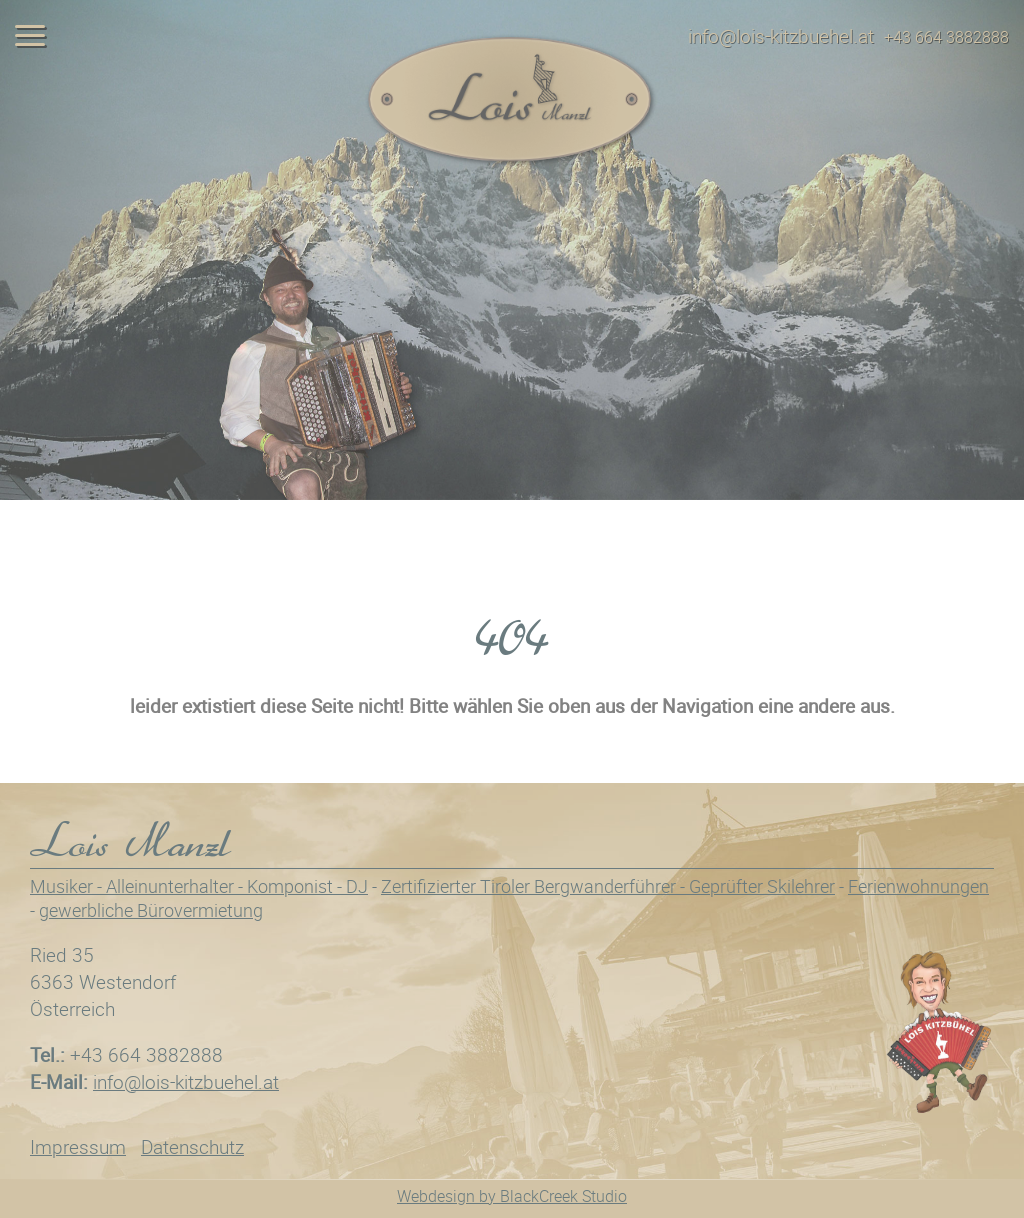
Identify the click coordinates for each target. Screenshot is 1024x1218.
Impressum (78, 1147)
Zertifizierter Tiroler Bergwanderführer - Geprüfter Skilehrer (608, 886)
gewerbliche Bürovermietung (151, 910)
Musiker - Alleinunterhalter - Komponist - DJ (199, 886)
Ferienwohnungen (918, 886)
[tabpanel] (512, 250)
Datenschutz (192, 1147)
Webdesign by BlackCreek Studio (512, 1196)
